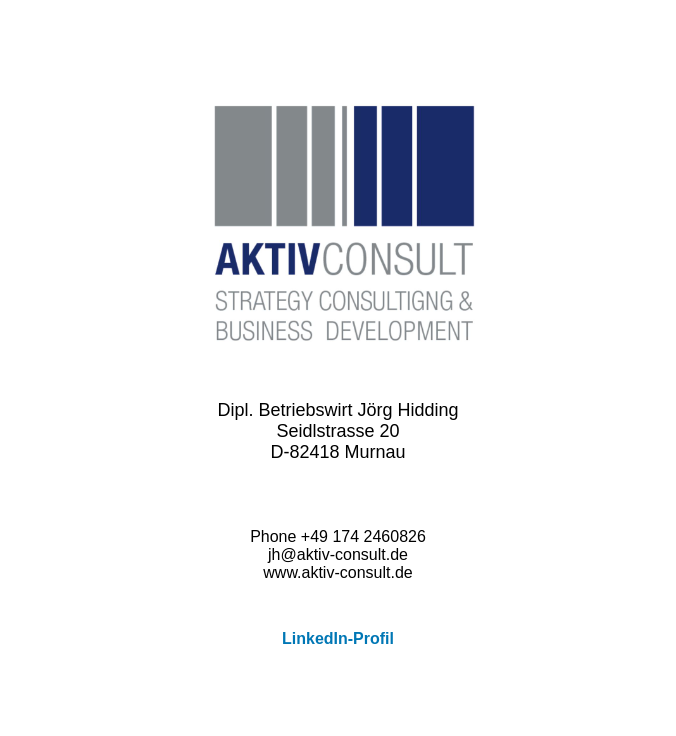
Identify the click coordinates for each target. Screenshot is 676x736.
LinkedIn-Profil (338, 638)
